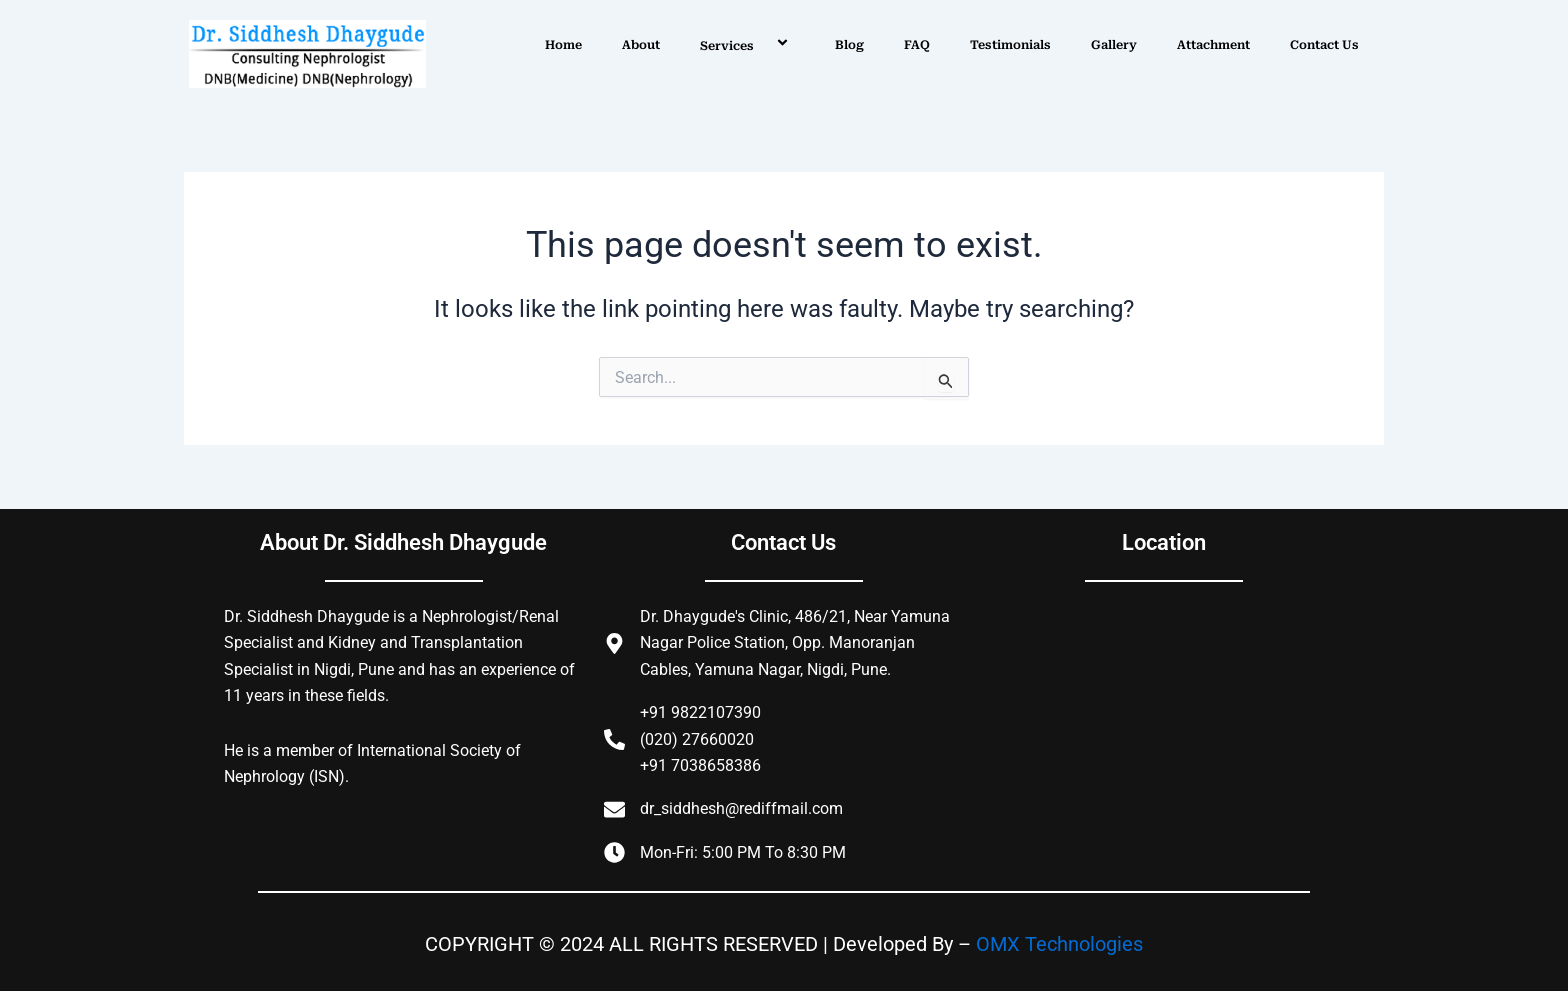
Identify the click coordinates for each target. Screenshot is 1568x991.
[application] (762, 45)
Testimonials (1010, 45)
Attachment (1213, 45)
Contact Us (1324, 45)
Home (563, 45)
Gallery (1114, 45)
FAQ (917, 45)
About (641, 45)
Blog (849, 45)
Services (747, 45)
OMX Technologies (1059, 944)
